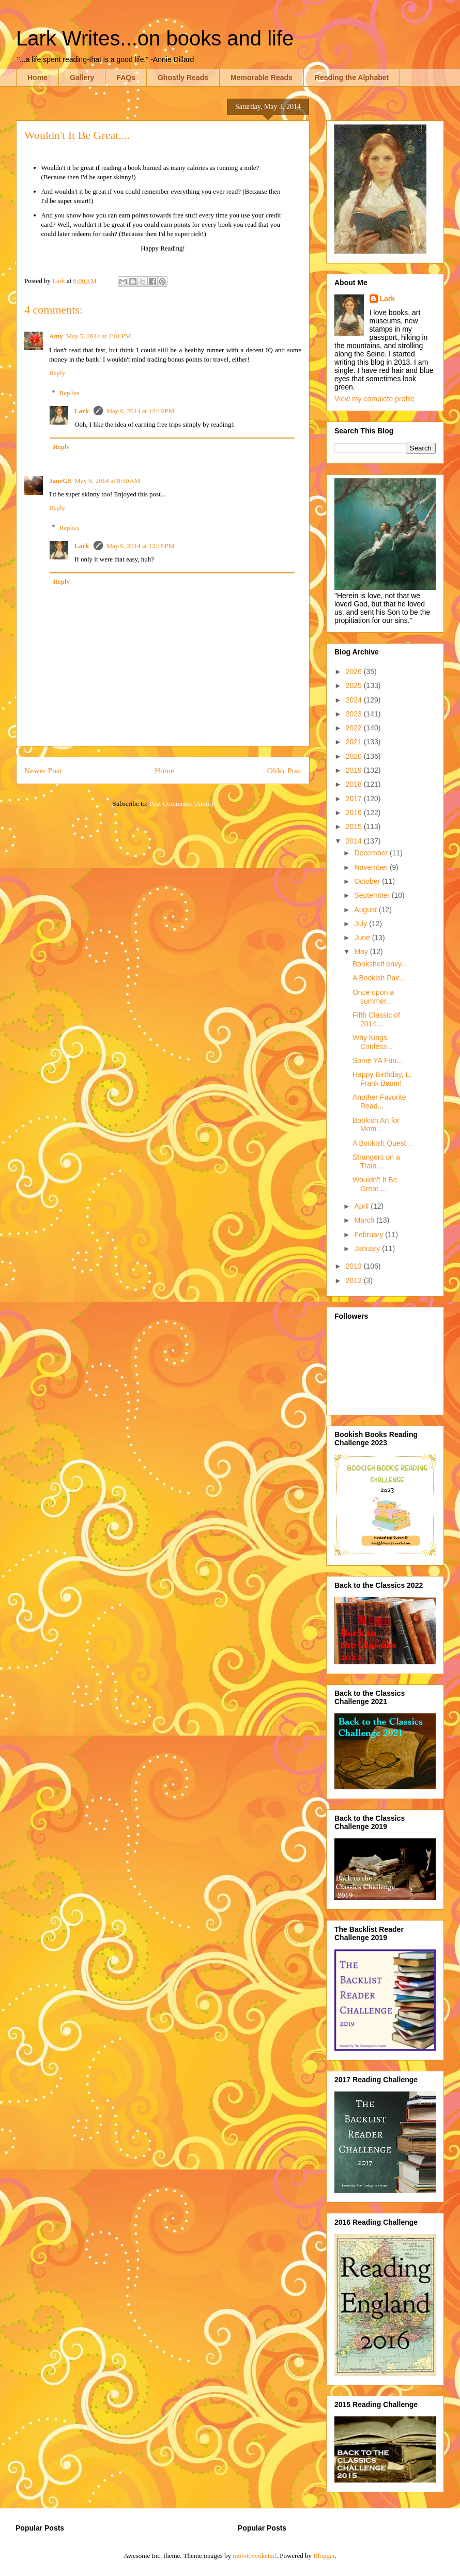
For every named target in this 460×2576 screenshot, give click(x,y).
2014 (355, 841)
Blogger (323, 2555)
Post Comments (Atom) (181, 803)
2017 (355, 798)
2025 (355, 685)
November (371, 867)
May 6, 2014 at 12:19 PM (140, 411)
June (363, 937)
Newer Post (43, 770)
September (372, 895)
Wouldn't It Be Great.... (374, 1184)
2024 (355, 700)
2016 (355, 812)
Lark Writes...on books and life (155, 38)
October (368, 881)
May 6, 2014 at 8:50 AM (107, 481)
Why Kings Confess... (372, 1042)
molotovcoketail (254, 2555)
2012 (355, 1280)
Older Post (284, 770)
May (362, 951)
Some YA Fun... (377, 1060)
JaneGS (60, 481)
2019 (355, 770)
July (361, 923)
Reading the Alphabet (352, 77)
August (366, 909)
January (368, 1248)
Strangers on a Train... (376, 1161)
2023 (355, 714)
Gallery (82, 77)
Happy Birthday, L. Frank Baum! (381, 1078)
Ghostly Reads (183, 77)
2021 (355, 742)
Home (37, 77)
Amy (56, 336)
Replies (69, 392)
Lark (82, 411)
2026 (355, 671)
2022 (355, 728)
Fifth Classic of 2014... (376, 1019)
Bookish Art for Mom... (376, 1124)
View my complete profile (374, 399)
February (369, 1234)
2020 (355, 756)
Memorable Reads (262, 77)
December (371, 853)
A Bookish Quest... (382, 1143)
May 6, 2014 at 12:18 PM (140, 546)
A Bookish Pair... (378, 978)
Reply (57, 373)
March (365, 1220)
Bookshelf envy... (379, 964)
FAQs (125, 77)
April (362, 1206)
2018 (355, 784)
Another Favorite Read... (379, 1101)
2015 (355, 826)
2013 (355, 1266)
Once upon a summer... (373, 996)
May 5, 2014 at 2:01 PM (98, 336)
